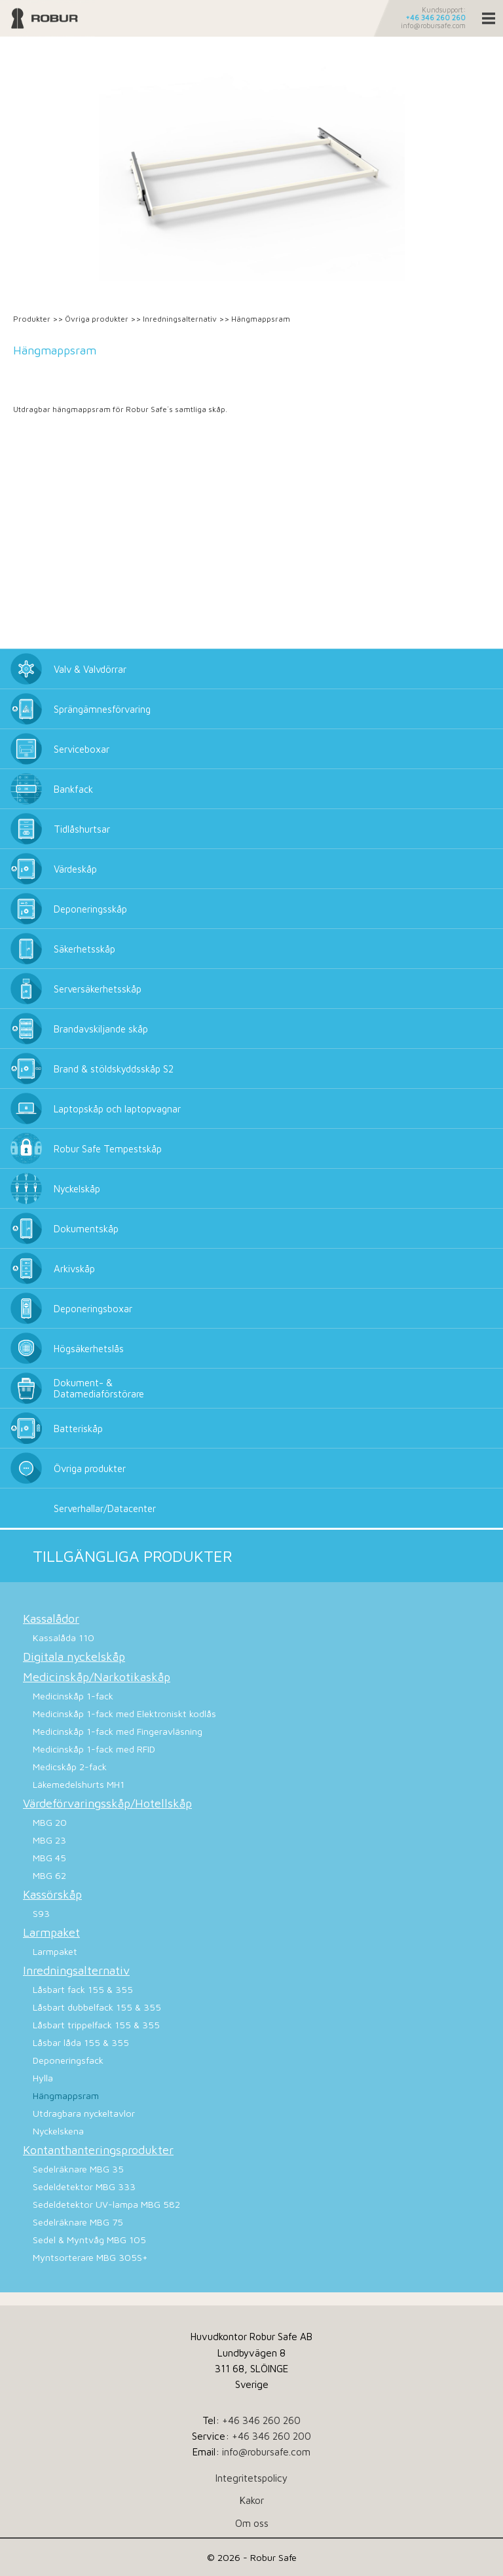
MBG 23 (49, 1840)
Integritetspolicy (251, 2478)
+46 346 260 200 (271, 2436)
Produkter (31, 319)
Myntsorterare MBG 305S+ (90, 2257)
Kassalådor (51, 1618)
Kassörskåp (52, 1894)
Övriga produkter (96, 319)
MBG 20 (50, 1822)
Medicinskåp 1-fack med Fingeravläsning (117, 1731)
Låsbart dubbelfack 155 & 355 (97, 2007)
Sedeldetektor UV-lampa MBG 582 (106, 2204)
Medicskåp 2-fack (70, 1766)
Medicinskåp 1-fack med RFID (94, 1748)
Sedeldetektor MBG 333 (84, 2186)
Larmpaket (51, 1932)
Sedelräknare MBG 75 (78, 2221)
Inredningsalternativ (180, 319)
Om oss (252, 2523)
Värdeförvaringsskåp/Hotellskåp (107, 1803)
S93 (41, 1913)
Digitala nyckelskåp (74, 1656)
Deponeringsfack (68, 2060)
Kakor (252, 2500)
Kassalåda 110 (63, 1637)
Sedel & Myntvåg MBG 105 (89, 2239)
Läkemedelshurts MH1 (78, 1784)
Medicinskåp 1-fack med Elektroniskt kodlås (124, 1713)
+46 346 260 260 (435, 18)
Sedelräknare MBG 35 (78, 2168)
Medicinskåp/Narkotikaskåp (96, 1677)
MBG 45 (49, 1857)
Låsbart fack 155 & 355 (83, 1989)
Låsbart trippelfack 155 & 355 (96, 2024)
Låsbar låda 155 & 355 (81, 2042)
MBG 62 (49, 1875)
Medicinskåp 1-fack (73, 1695)
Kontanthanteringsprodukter (98, 2150)
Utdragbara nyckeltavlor (84, 2113)
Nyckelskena (58, 2130)
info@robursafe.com (433, 25)
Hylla (43, 2077)
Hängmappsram (66, 2095)
